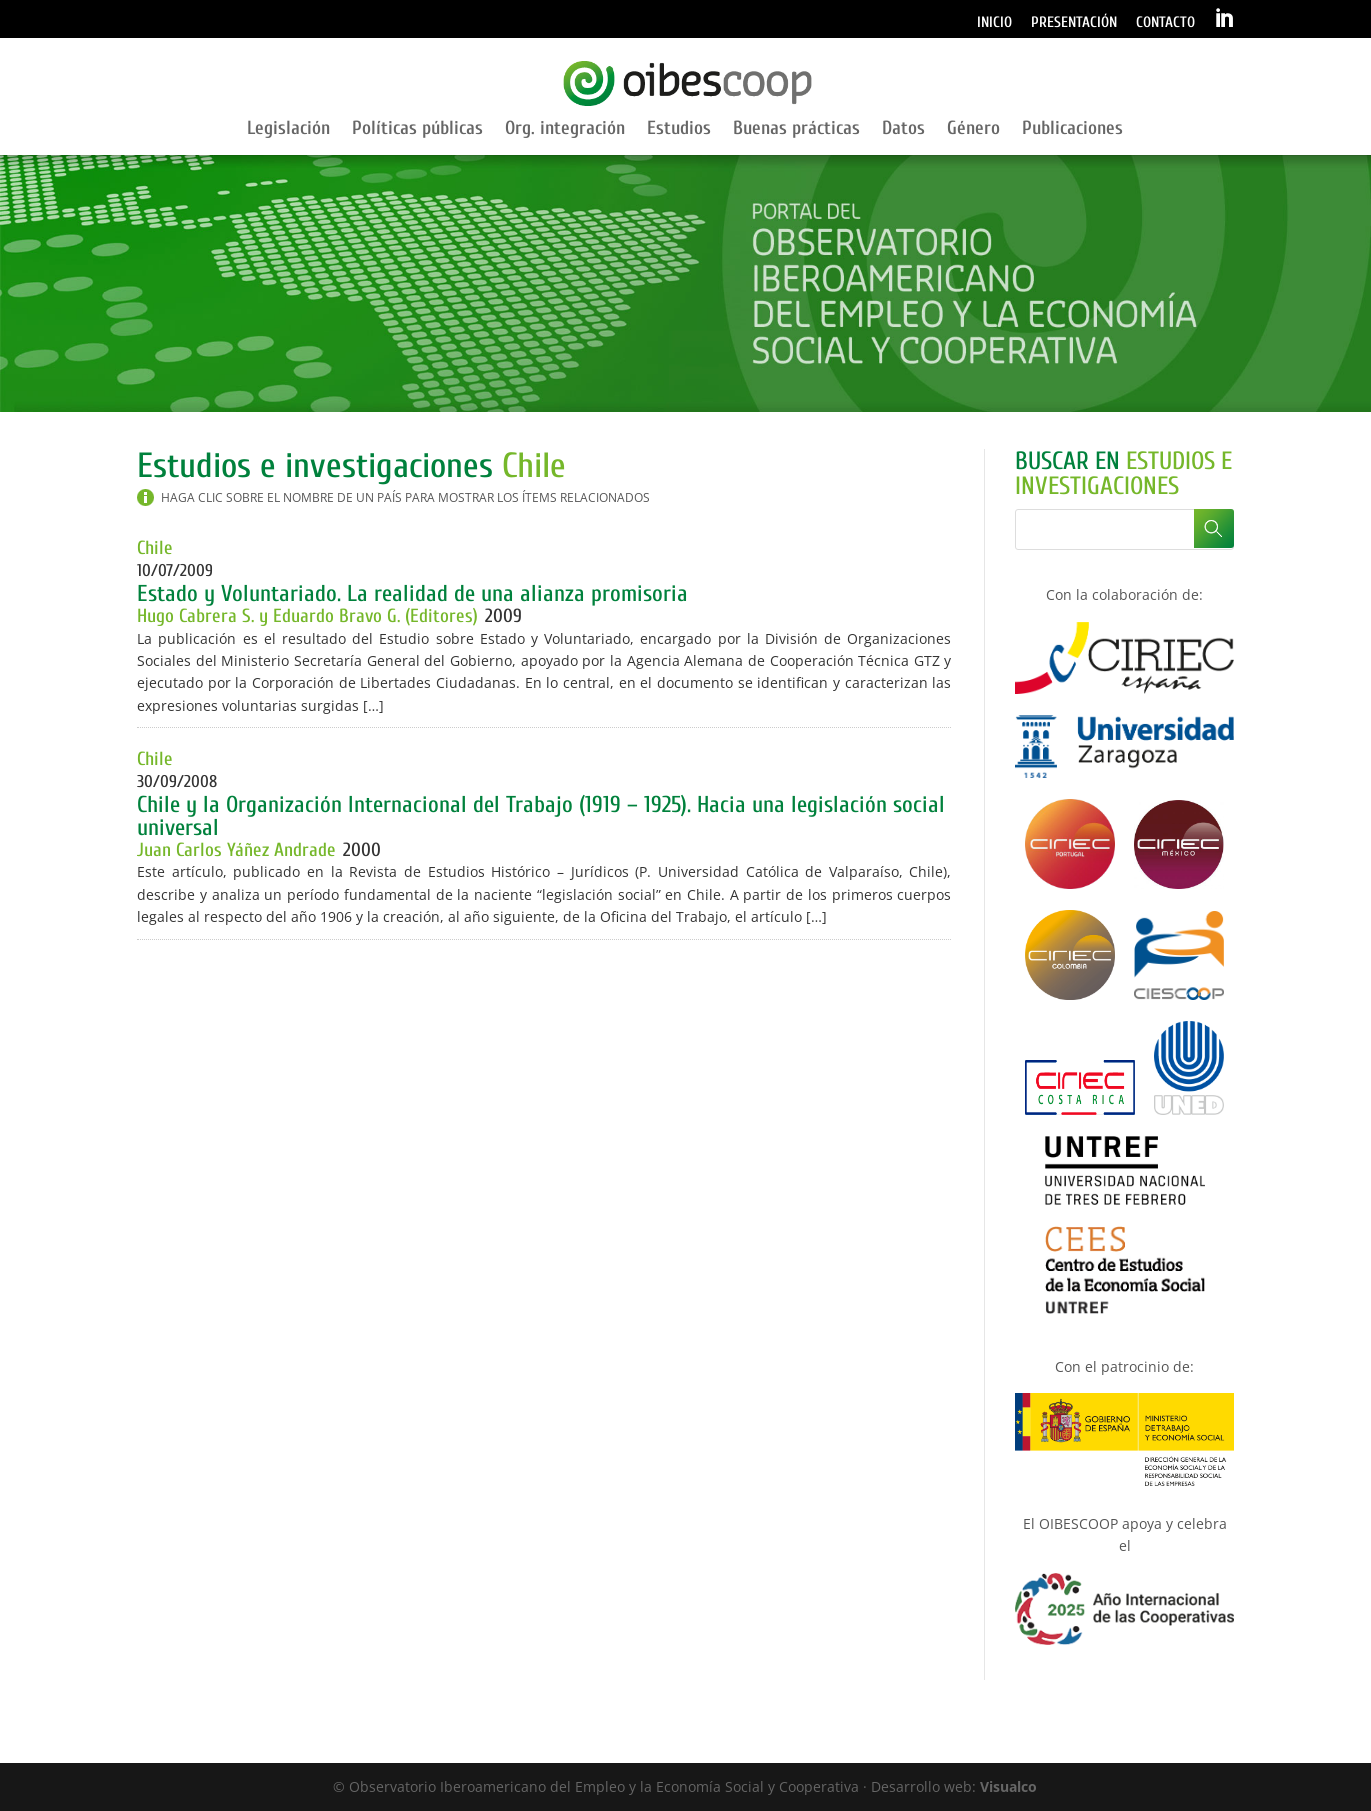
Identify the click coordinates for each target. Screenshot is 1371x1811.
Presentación (1074, 23)
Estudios (679, 130)
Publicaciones (1072, 130)
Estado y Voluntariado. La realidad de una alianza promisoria (412, 593)
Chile (155, 548)
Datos (903, 130)
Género (973, 130)
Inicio (994, 23)
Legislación (288, 130)
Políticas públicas (417, 130)
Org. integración (565, 130)
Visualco (1008, 1786)
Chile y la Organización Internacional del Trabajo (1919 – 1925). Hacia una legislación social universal (541, 816)
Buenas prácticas (796, 130)
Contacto (1165, 23)
